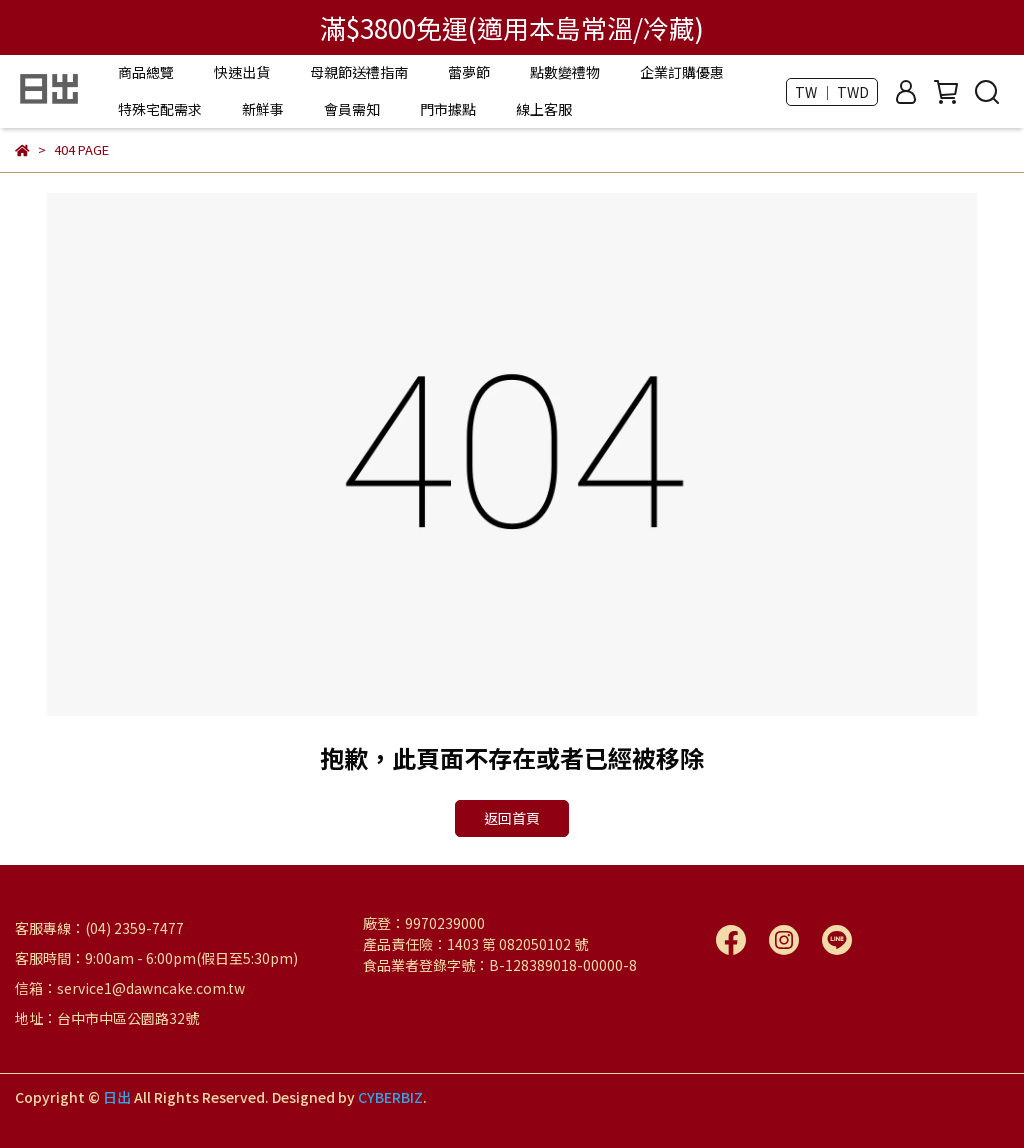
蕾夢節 (469, 72)
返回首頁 (512, 818)
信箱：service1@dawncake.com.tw (130, 988)
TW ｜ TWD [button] (832, 92)
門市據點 (448, 109)
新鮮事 (263, 109)
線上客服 (544, 109)
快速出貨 (242, 72)
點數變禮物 (565, 72)
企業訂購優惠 (682, 72)
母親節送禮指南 (359, 72)
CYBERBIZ (390, 1097)
